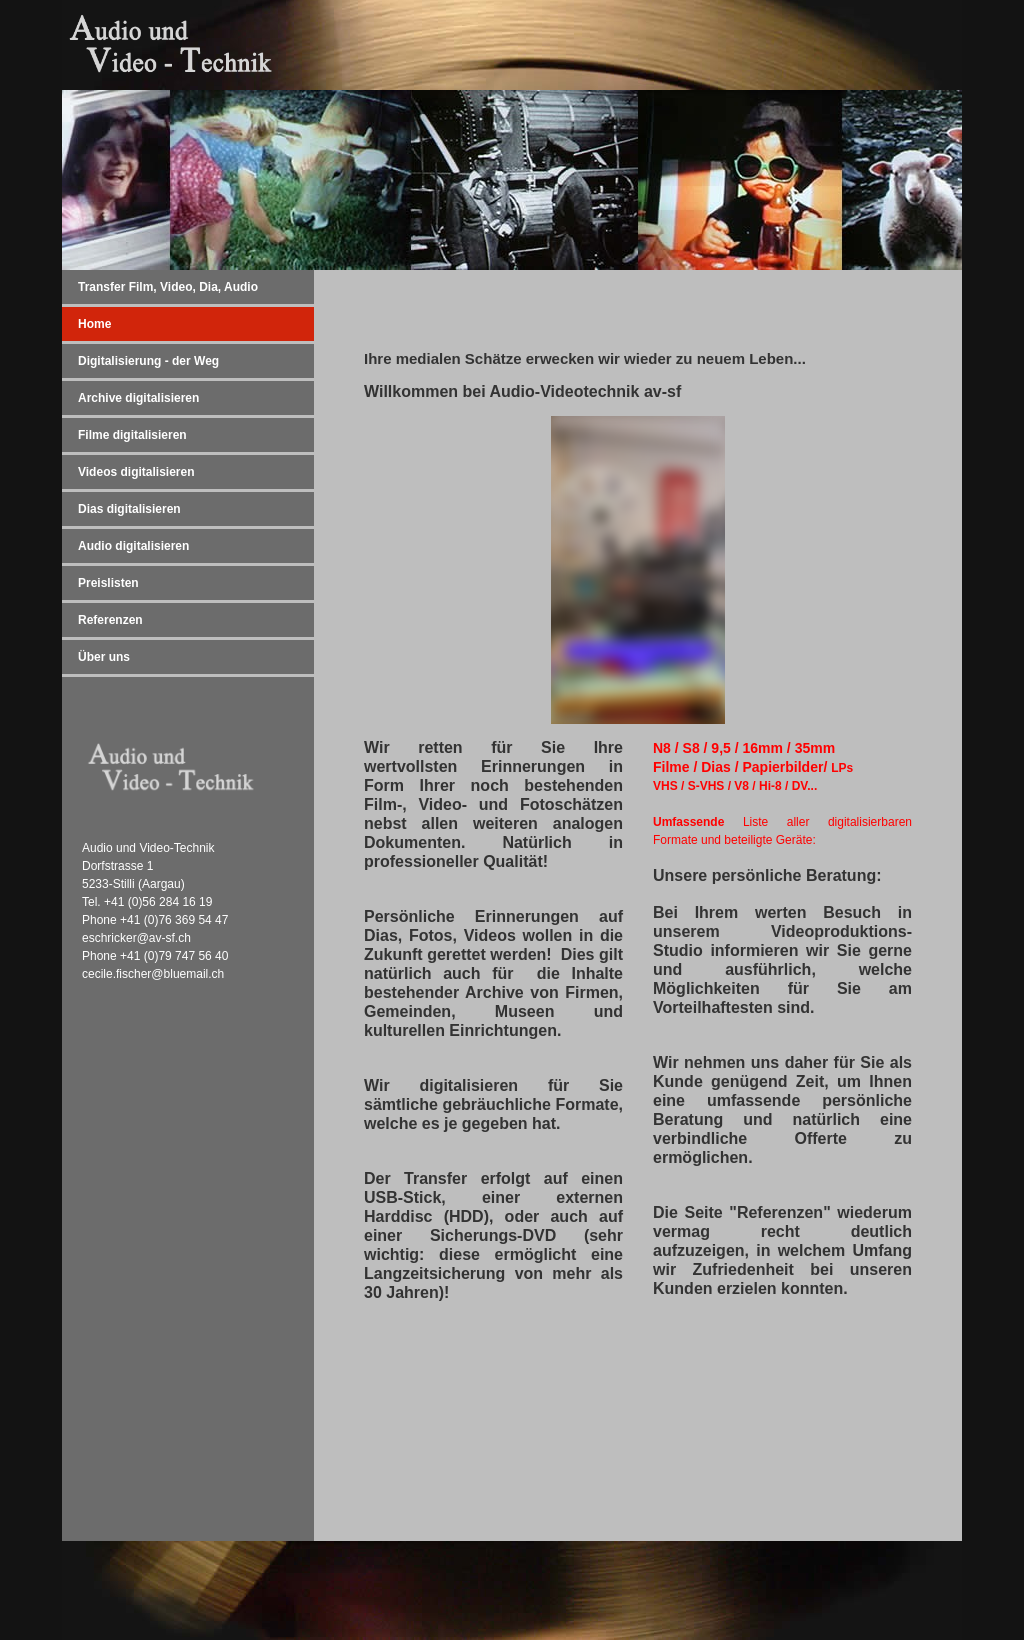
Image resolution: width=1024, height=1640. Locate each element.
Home (94, 324)
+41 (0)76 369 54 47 (174, 920)
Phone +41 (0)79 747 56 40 (155, 956)
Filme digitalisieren (132, 435)
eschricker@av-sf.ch (136, 938)
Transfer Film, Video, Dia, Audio (168, 287)
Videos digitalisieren (136, 472)
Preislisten (108, 583)
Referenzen (110, 620)
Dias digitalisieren (129, 509)
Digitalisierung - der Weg (148, 361)
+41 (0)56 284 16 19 (158, 902)
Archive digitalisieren (138, 398)
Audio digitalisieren (133, 546)
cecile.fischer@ (123, 974)
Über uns (104, 657)
